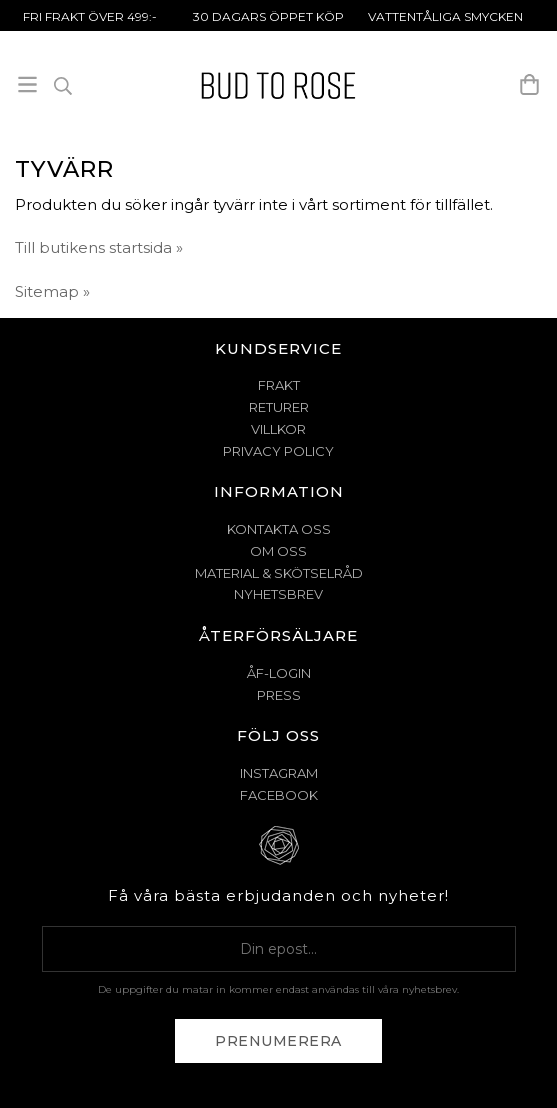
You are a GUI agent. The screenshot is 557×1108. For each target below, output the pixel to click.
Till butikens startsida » (99, 247)
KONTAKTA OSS (279, 529)
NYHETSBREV (278, 594)
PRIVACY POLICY (278, 451)
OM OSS (278, 551)
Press (279, 695)
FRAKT (279, 385)
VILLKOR (278, 429)
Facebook (279, 795)
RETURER (279, 407)
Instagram (279, 773)
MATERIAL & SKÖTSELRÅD (279, 573)
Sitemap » (52, 291)
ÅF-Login (279, 673)
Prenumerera (278, 1041)
